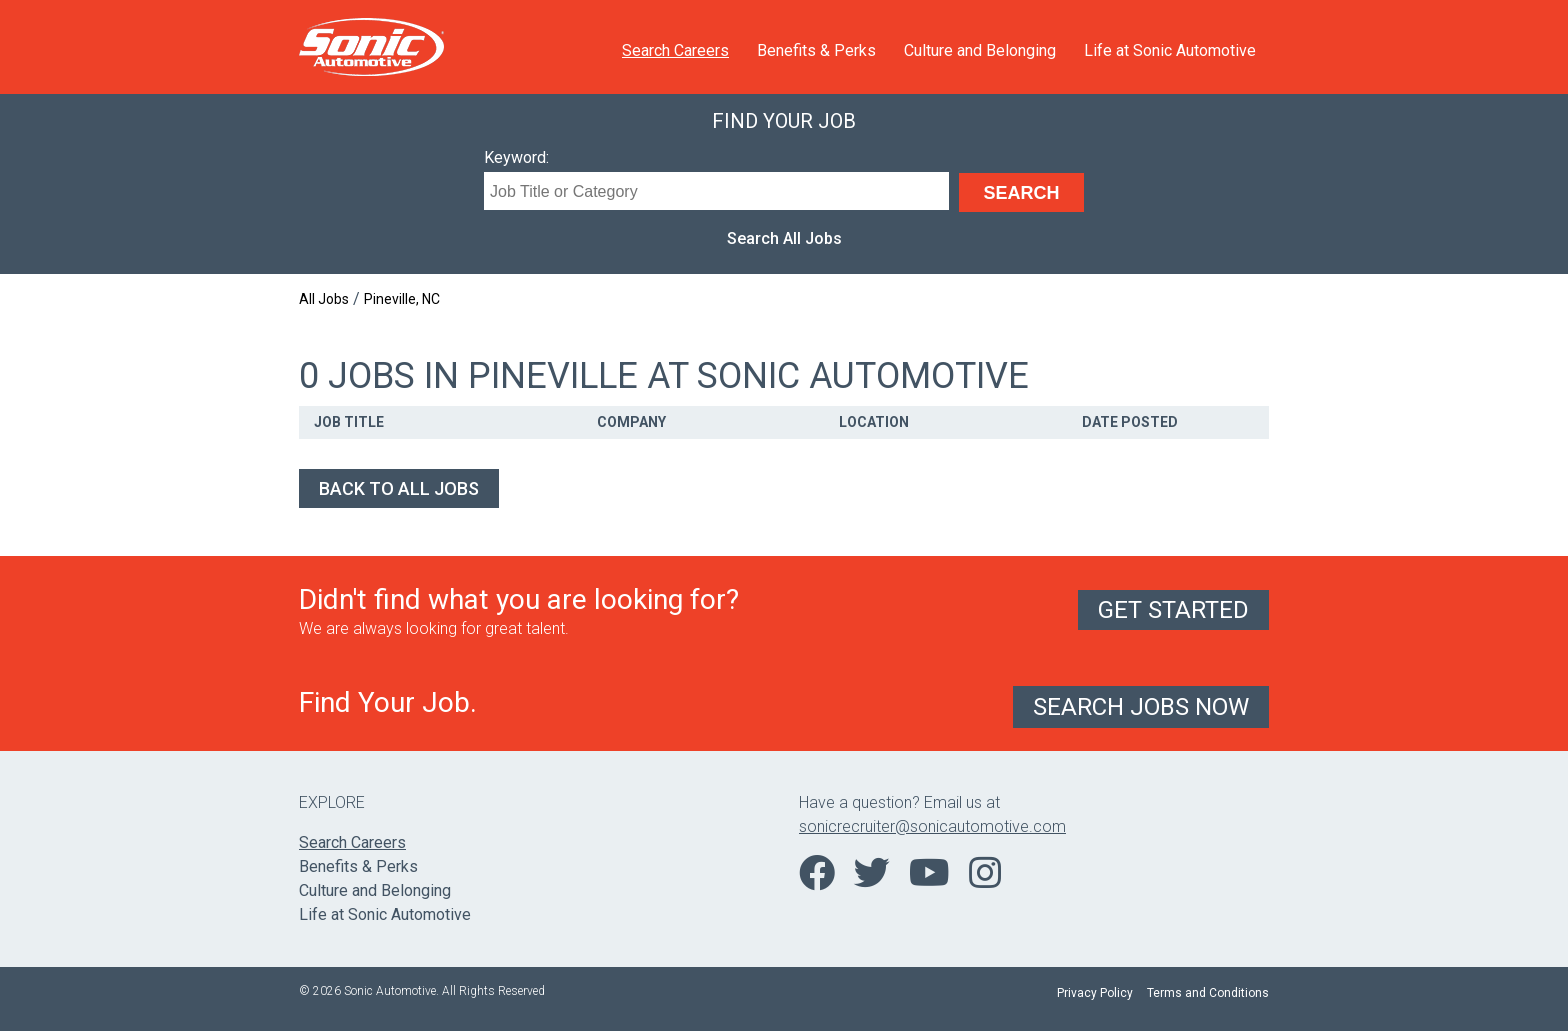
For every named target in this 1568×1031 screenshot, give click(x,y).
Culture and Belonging (980, 50)
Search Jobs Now (1141, 707)
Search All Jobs (784, 238)
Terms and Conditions (1208, 993)
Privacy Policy (1095, 993)
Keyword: (516, 157)
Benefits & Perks (816, 50)
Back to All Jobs (399, 488)
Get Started (1173, 610)
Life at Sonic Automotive (1170, 50)
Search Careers (675, 50)
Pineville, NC (402, 299)
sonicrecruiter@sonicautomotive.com (932, 826)
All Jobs (324, 299)
